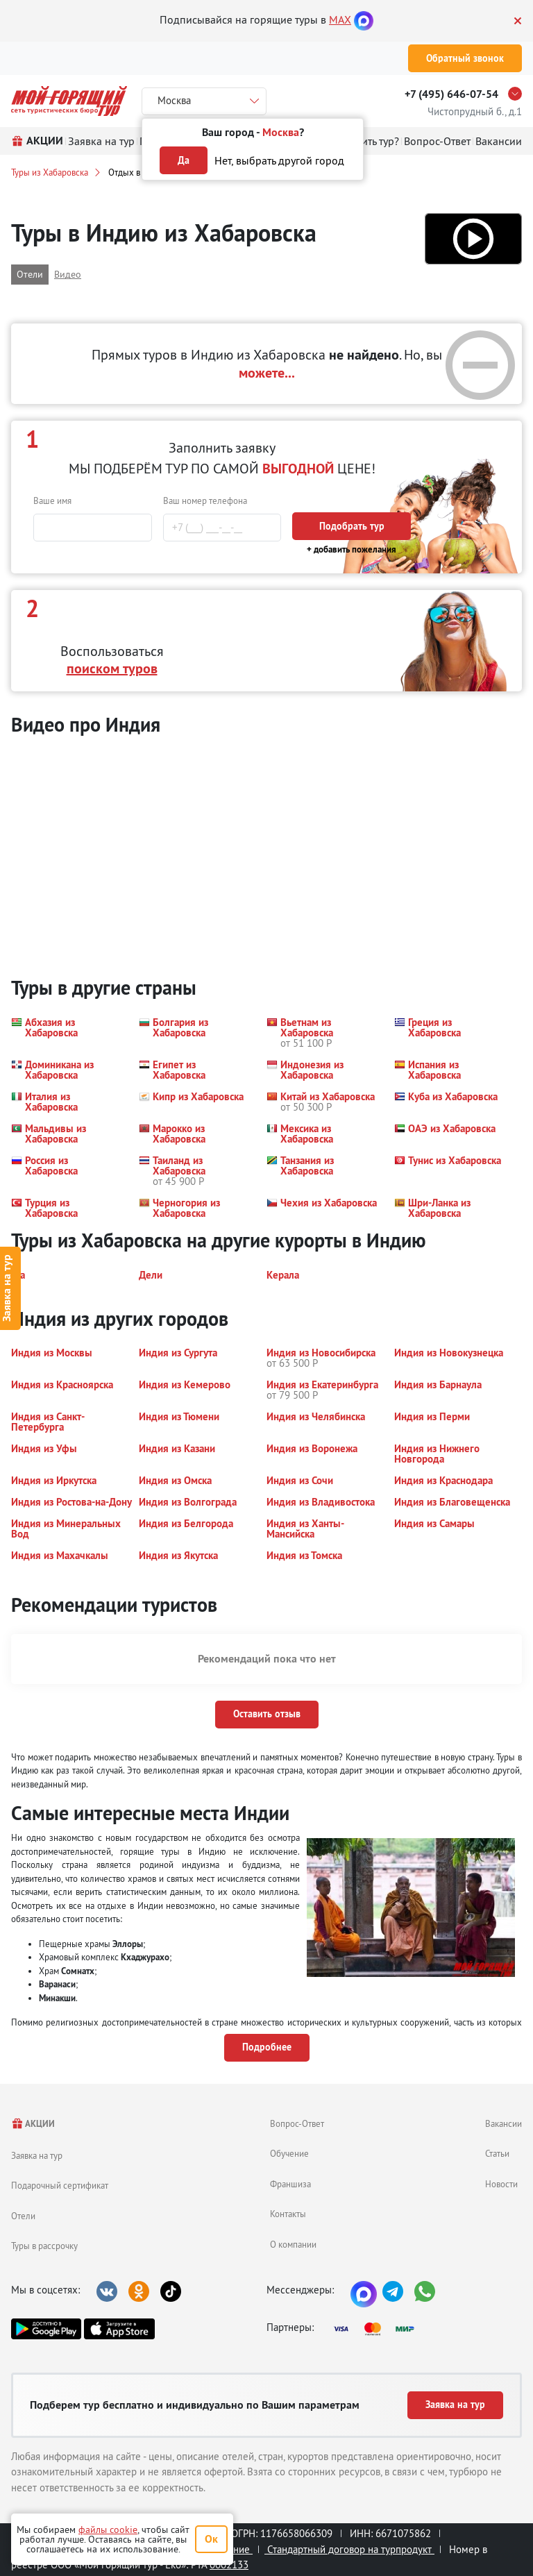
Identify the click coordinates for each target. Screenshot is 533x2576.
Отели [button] (30, 274)
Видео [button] (67, 274)
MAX (340, 19)
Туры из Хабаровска (49, 172)
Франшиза (290, 2183)
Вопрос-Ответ (297, 2123)
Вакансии (503, 2123)
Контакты (288, 2213)
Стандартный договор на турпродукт (349, 2549)
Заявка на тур (36, 2155)
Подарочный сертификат (59, 2185)
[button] (473, 239)
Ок (211, 2539)
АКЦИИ (33, 2124)
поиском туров (112, 668)
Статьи (497, 2153)
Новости (501, 2183)
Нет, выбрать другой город (279, 160)
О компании (293, 2244)
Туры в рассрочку (44, 2245)
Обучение (289, 2153)
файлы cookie (107, 2529)
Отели (23, 2215)
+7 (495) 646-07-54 (451, 94)
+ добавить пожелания (351, 549)
